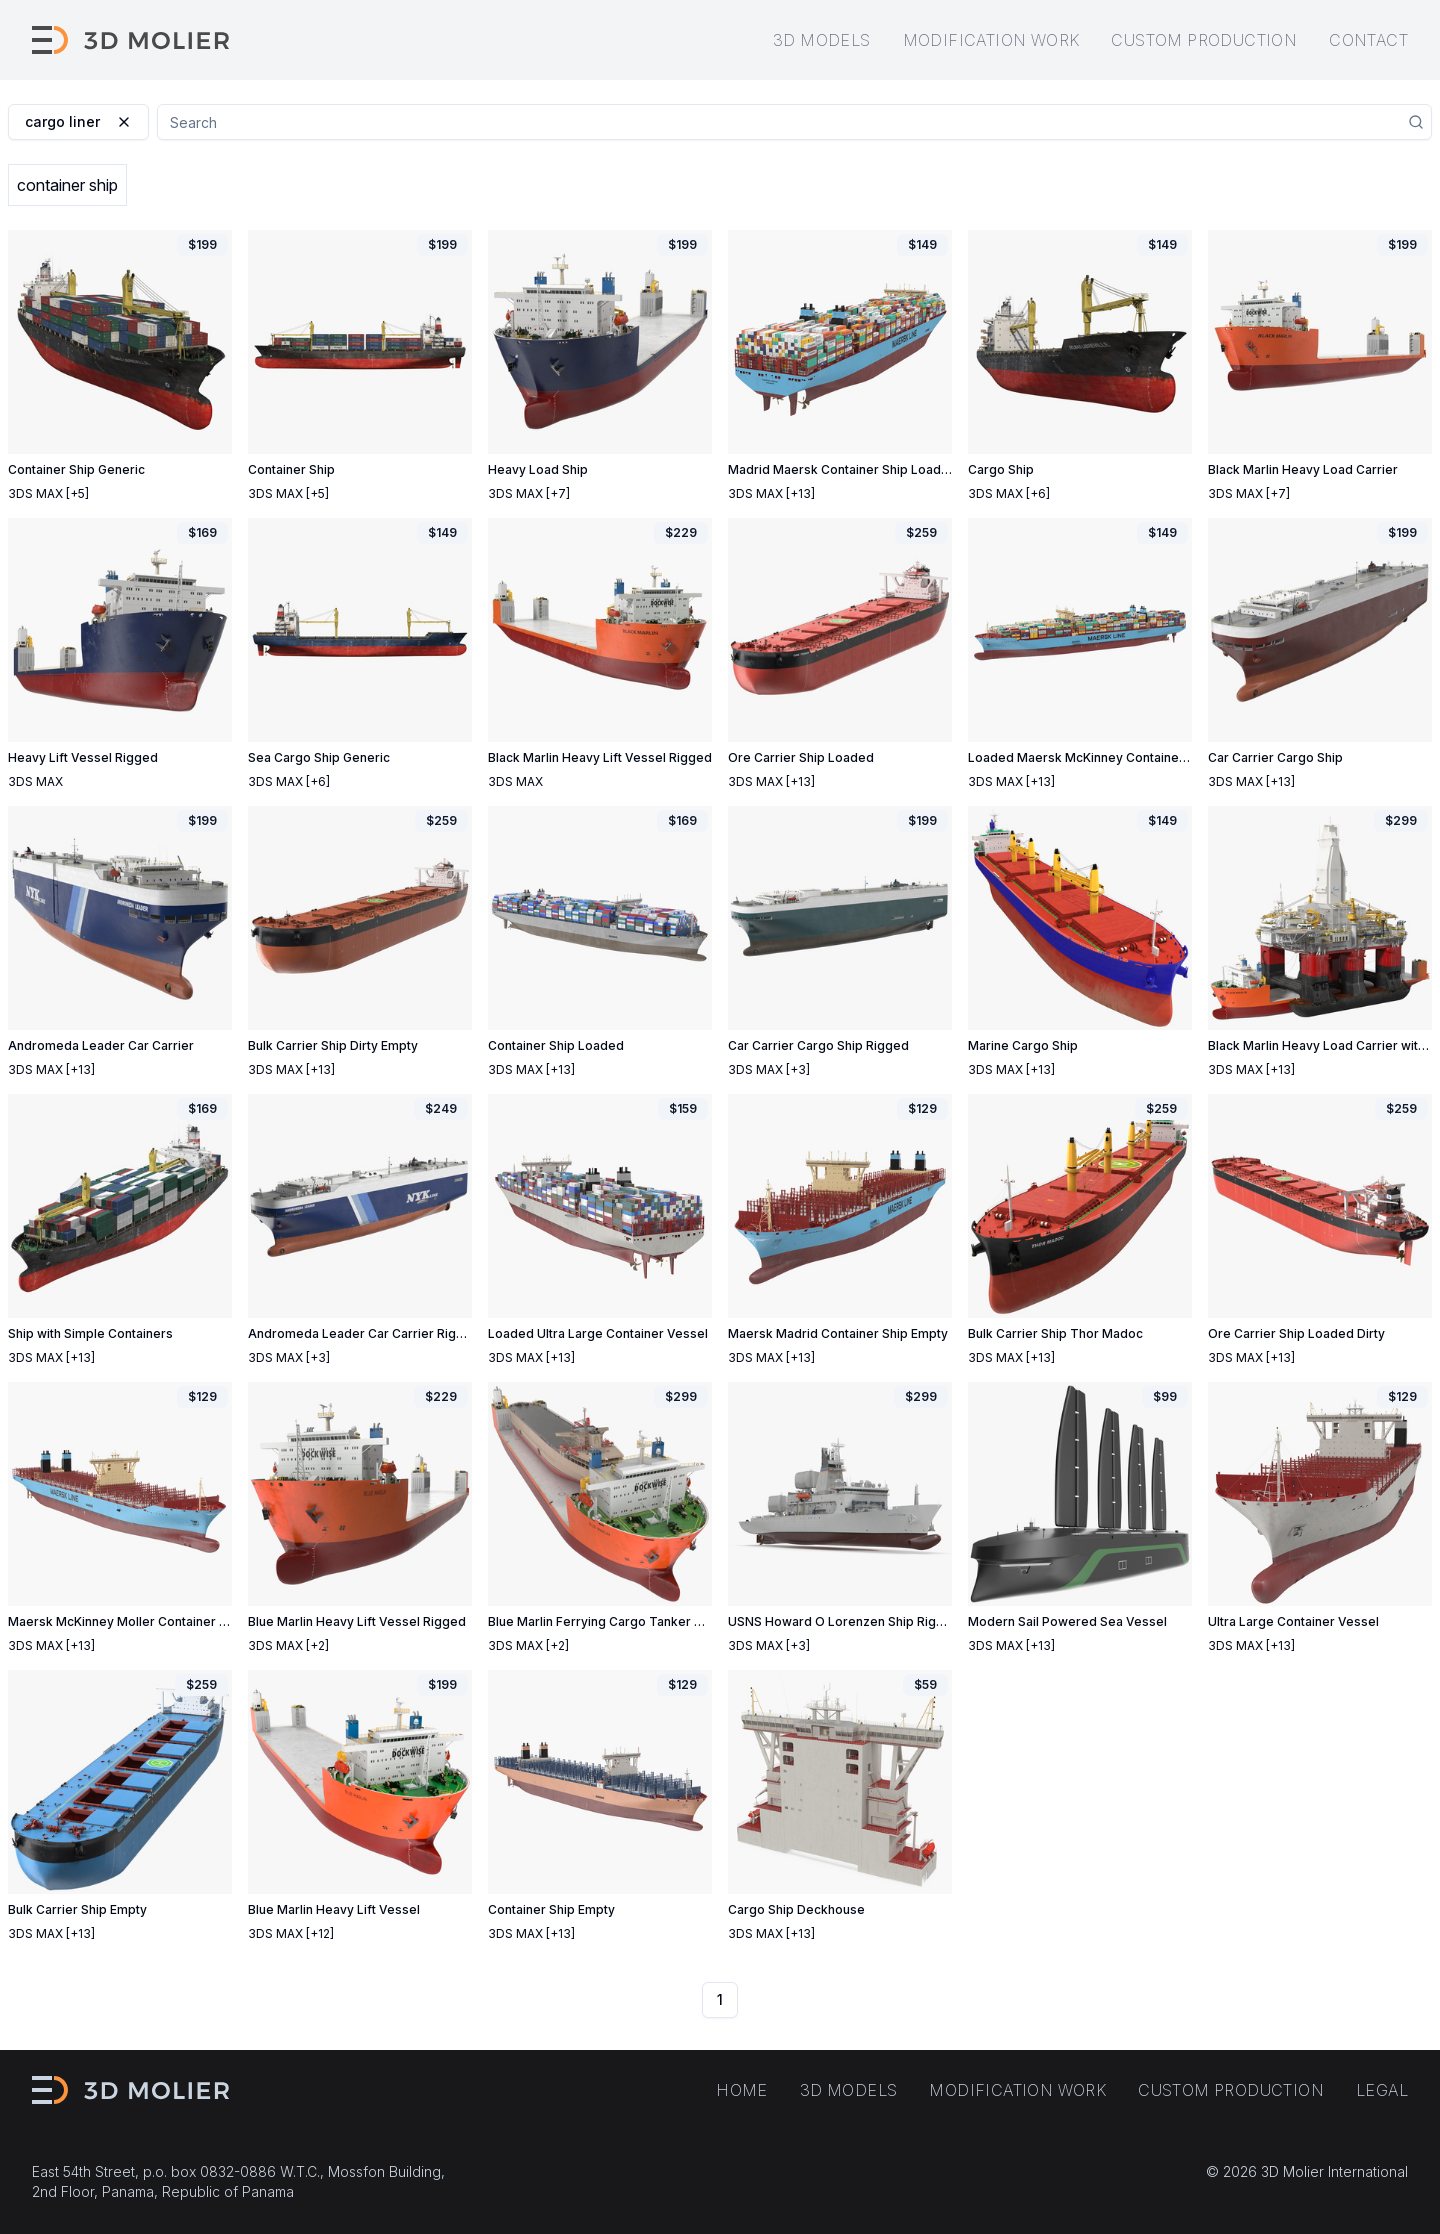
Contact (1368, 40)
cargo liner (78, 121)
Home (742, 2090)
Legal (1382, 2090)
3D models (822, 40)
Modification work (991, 40)
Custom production (1204, 40)
